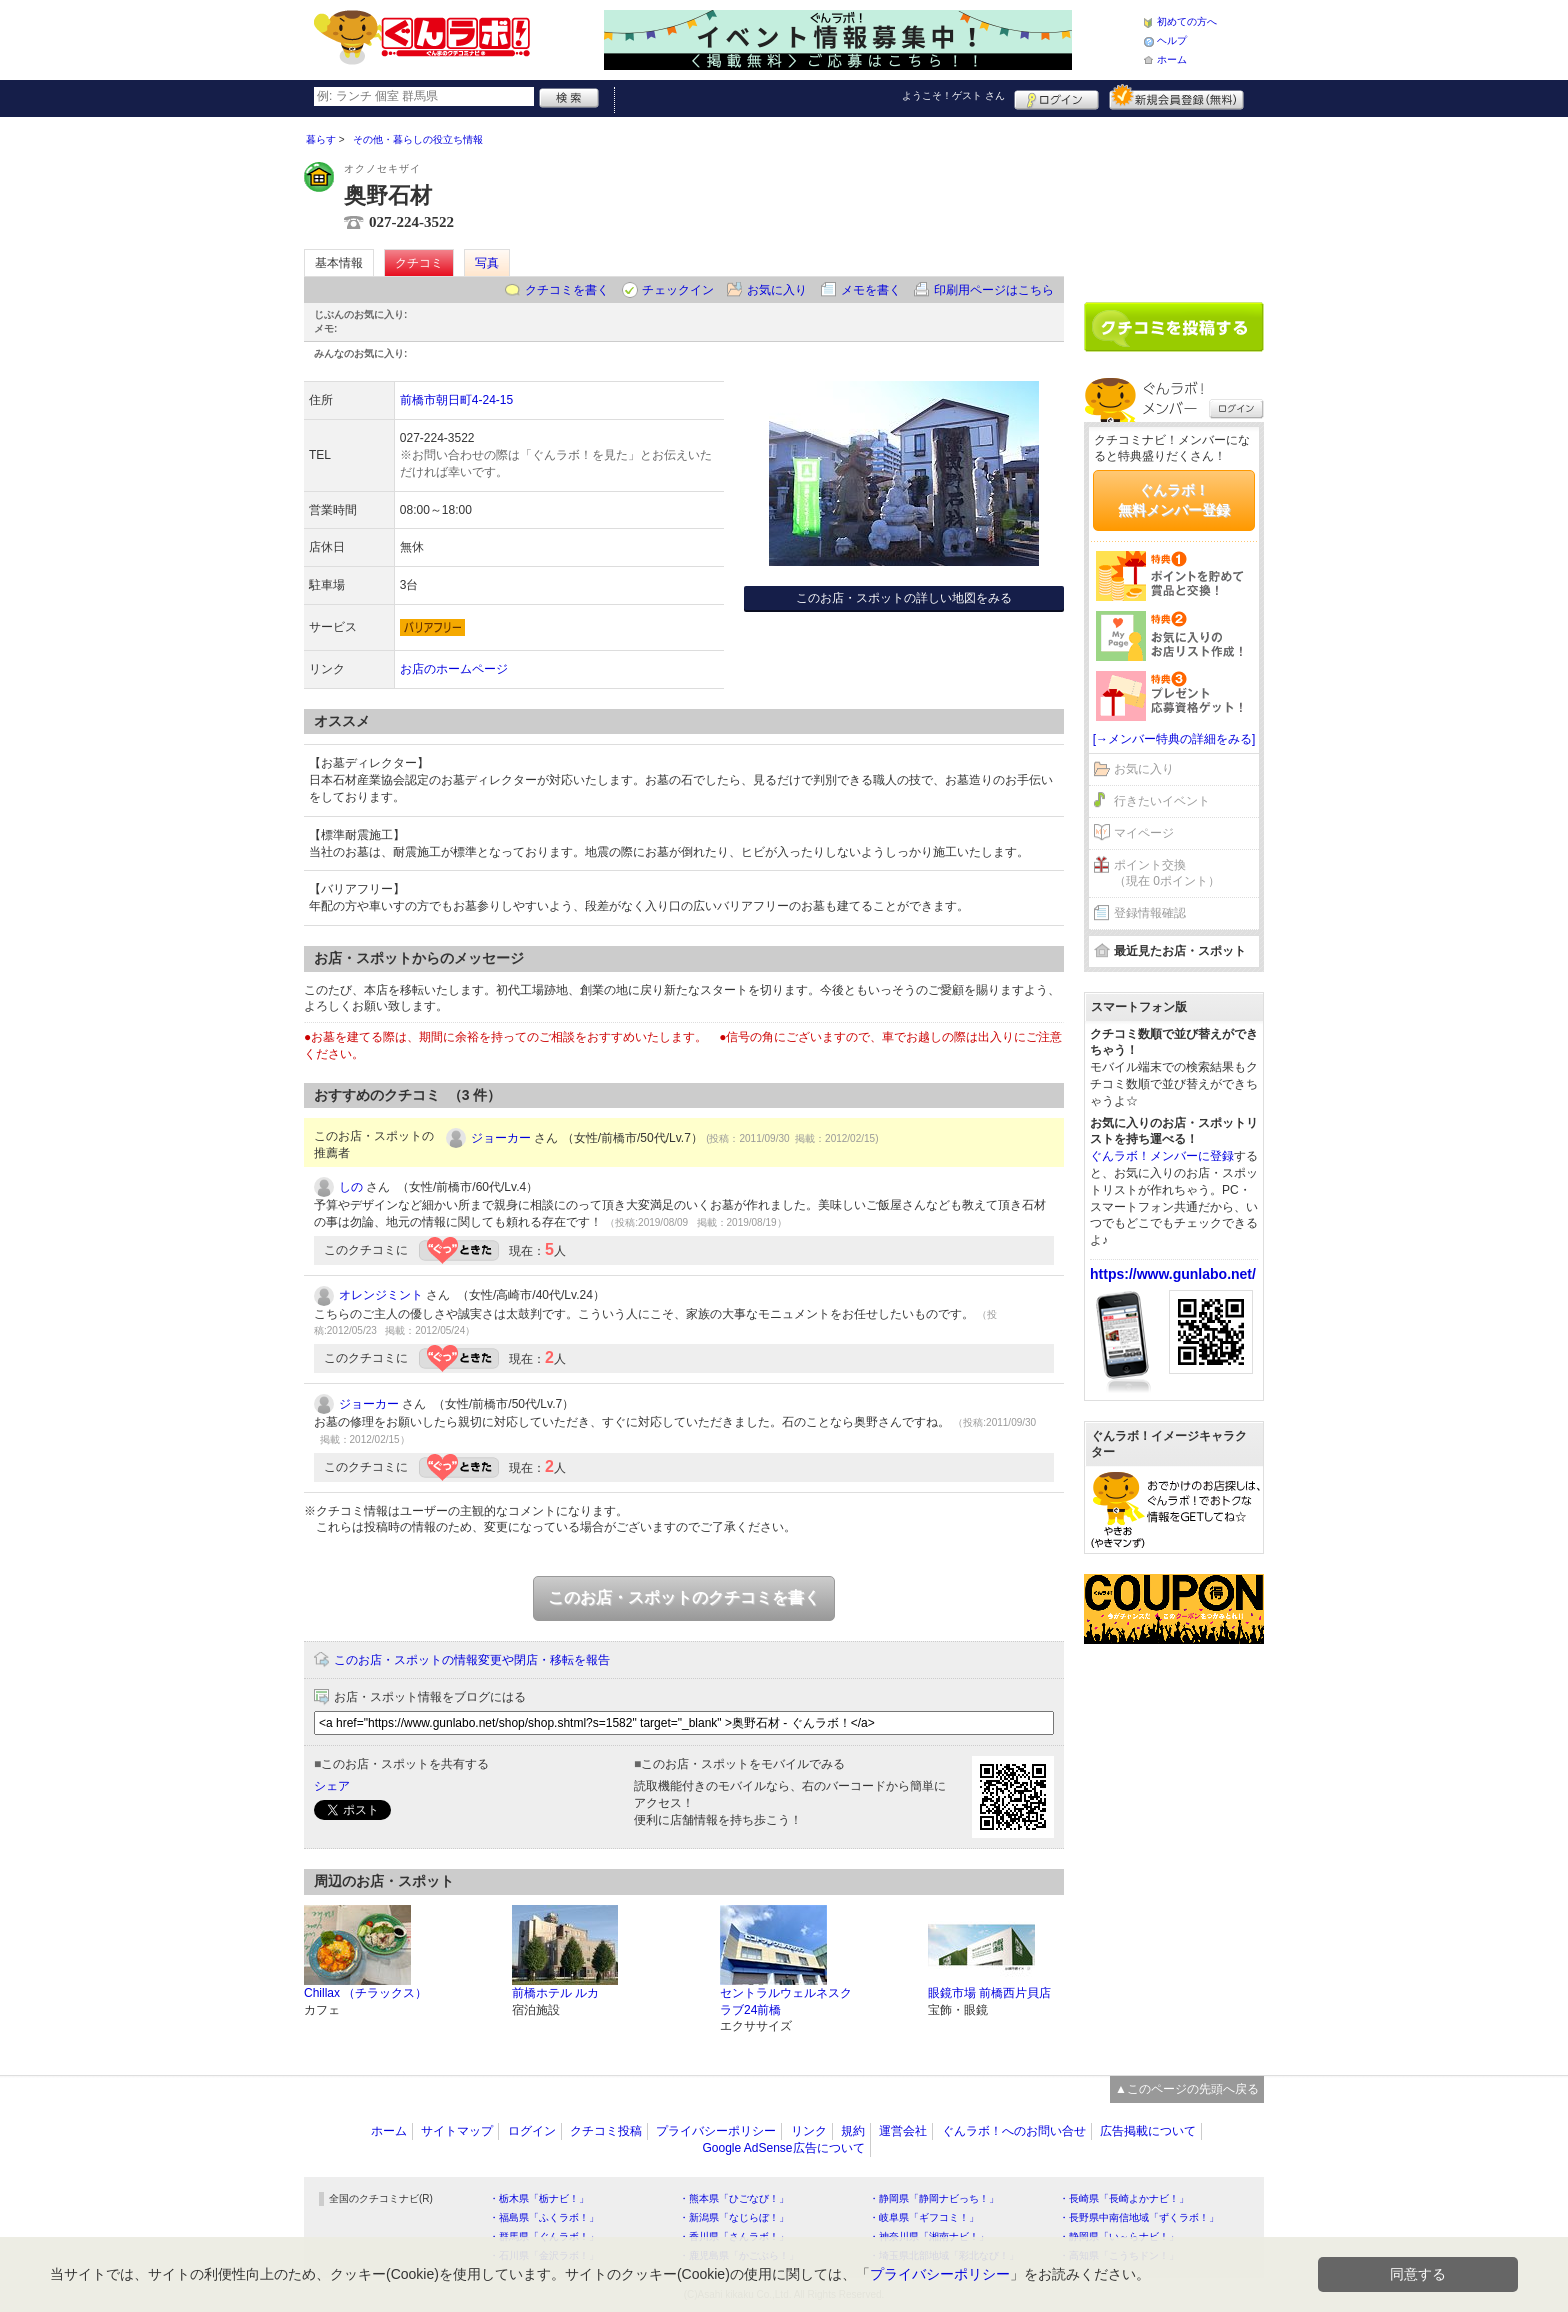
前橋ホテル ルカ (555, 1993)
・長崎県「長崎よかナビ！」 (1124, 2198)
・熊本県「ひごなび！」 (734, 2198)
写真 (487, 263)
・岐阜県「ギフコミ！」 (924, 2217)
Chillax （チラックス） (365, 1993)
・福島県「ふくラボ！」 (544, 2217)
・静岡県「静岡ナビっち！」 (934, 2198)
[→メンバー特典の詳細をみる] (1174, 739)
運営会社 (903, 2131)
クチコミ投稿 (606, 2131)
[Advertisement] (1174, 202)
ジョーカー (501, 1138)
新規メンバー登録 (1176, 97)
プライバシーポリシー (716, 2131)
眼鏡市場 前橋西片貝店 (989, 1993)
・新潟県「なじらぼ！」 (734, 2217)
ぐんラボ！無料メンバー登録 (1174, 500)
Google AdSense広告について (783, 2148)
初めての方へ (1187, 21)
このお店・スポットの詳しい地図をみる (904, 598)
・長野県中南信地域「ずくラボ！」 (1139, 2217)
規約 (853, 2131)
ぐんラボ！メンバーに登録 (1162, 1156)
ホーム (1172, 59)
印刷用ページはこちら (994, 290)
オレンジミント (381, 1295)
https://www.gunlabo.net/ (1173, 1274)
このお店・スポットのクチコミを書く (684, 1597)
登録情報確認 (1150, 913)
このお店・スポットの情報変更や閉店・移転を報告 (472, 1660)
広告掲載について (1148, 2131)
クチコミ (419, 263)
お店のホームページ (454, 669)
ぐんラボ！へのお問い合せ (1014, 2131)
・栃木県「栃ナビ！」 (539, 2198)
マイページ (1144, 833)
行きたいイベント (1162, 801)
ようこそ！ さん (953, 95)
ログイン (1056, 97)
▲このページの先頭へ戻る (1187, 2089)
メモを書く (871, 290)
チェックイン (678, 290)
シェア (332, 1786)
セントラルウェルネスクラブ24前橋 (786, 2001)
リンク (809, 2131)
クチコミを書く (567, 290)
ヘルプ (1172, 40)
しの (351, 1187)
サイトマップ (457, 2131)
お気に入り (777, 290)
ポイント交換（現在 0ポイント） (1167, 873)
